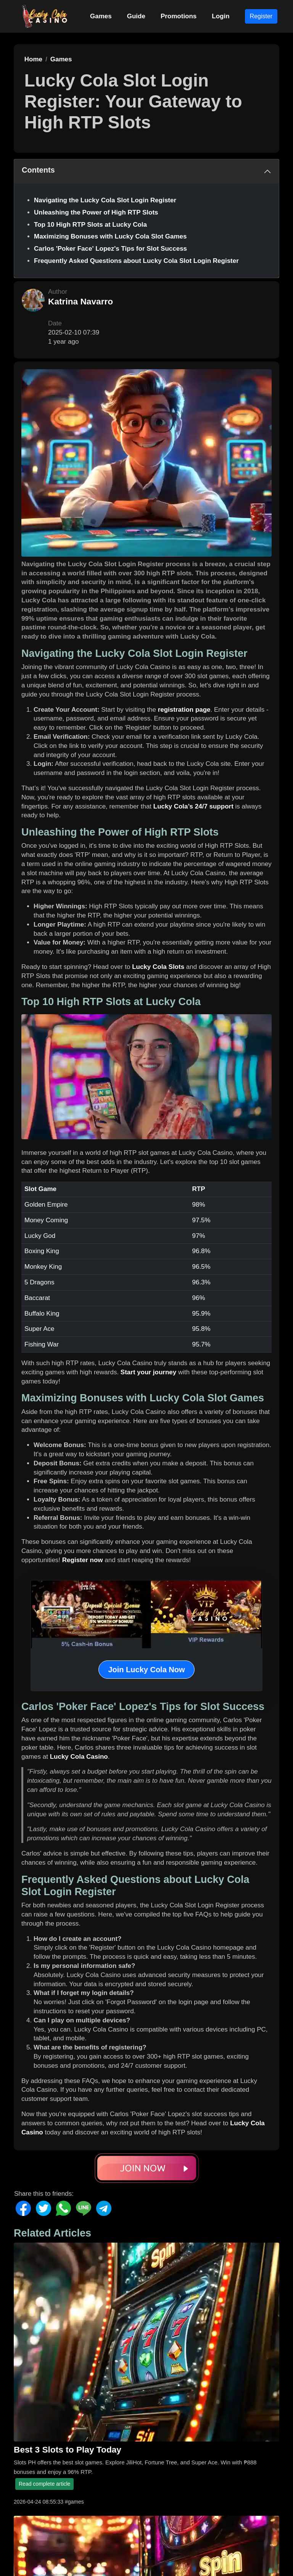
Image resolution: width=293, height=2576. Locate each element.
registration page (184, 709)
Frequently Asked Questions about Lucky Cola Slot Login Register (136, 260)
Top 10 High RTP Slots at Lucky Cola (90, 224)
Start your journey (148, 1372)
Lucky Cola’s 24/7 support (193, 806)
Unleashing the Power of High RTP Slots (96, 212)
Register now (82, 1560)
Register (261, 16)
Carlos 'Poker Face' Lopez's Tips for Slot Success (110, 248)
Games (101, 16)
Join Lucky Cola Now (146, 1669)
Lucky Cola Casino (79, 1756)
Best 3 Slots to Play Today (67, 2449)
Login (220, 16)
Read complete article (44, 2484)
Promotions (178, 16)
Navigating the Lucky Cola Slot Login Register (105, 200)
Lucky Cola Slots (158, 966)
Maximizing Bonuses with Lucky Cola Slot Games (110, 236)
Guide (136, 16)
